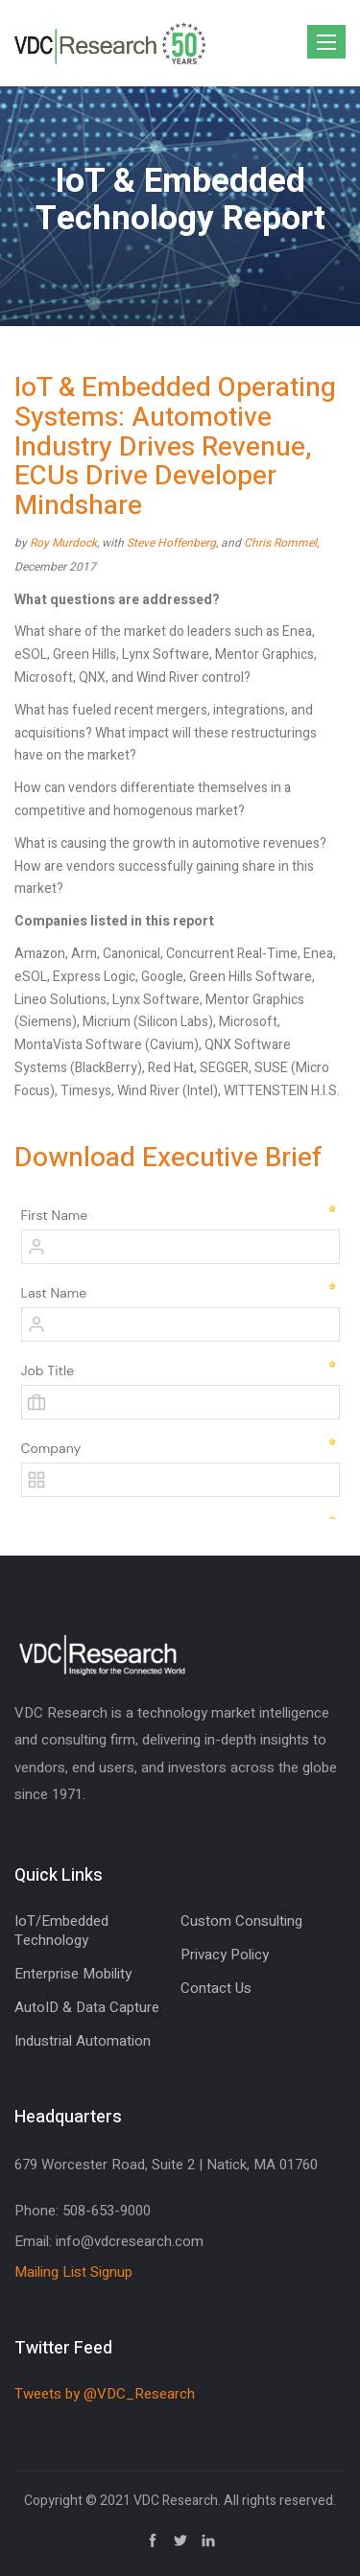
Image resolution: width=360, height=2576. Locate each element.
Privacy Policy (224, 1954)
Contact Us (216, 1988)
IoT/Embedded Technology (61, 1930)
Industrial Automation (82, 2040)
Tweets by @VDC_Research (104, 2393)
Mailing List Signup (73, 2272)
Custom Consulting (241, 1921)
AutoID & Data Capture (86, 2007)
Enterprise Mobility (73, 1973)
